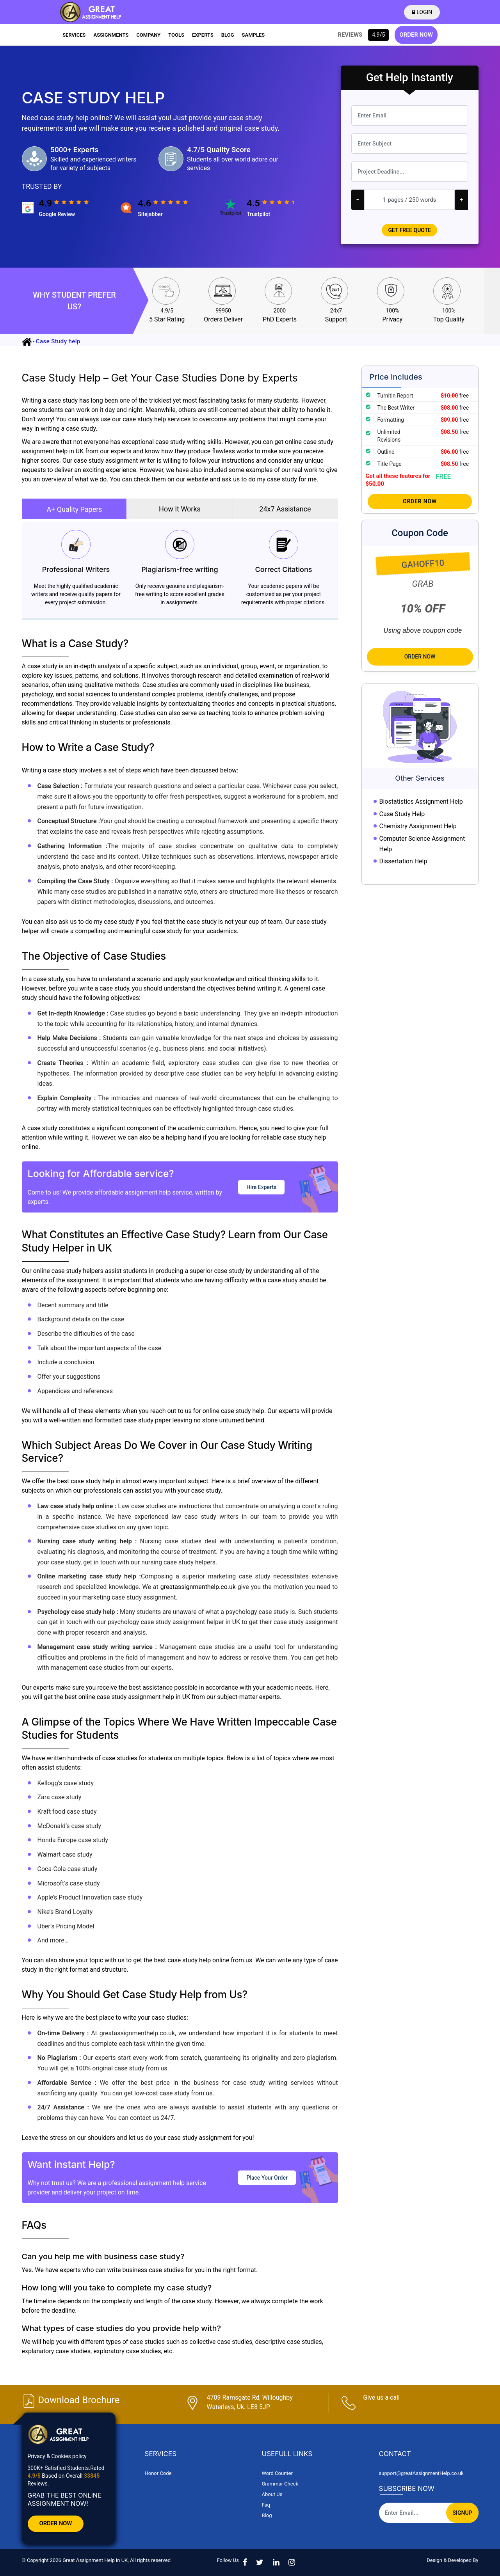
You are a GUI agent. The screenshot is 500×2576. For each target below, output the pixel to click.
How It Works (180, 509)
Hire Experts (261, 1187)
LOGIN (424, 12)
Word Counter (277, 2473)
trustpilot (258, 214)
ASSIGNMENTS (110, 35)
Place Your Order (266, 2177)
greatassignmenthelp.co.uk (198, 1587)
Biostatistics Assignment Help (421, 801)
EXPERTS (203, 35)
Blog (267, 2515)
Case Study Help (402, 814)
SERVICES (73, 35)
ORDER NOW (415, 34)
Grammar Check (280, 2484)
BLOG (227, 35)
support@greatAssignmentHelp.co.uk (421, 2473)
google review (57, 214)
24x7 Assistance (285, 509)
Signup (462, 2513)
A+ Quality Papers (74, 509)
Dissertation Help (403, 861)
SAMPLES (253, 35)
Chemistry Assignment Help (418, 826)
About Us (272, 2494)
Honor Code (158, 2473)
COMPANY (148, 35)
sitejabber (150, 214)
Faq (266, 2505)
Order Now (420, 501)
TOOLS (176, 35)
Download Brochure (71, 2400)
